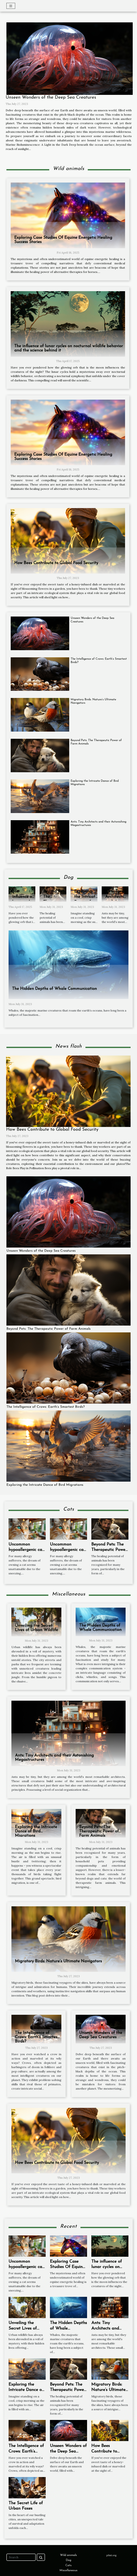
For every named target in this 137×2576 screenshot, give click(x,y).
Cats (68, 2565)
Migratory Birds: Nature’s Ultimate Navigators (58, 1961)
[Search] (21, 2557)
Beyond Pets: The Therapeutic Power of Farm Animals (48, 1329)
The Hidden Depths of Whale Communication (54, 989)
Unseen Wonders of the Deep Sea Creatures (51, 97)
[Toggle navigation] (10, 6)
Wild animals (68, 2555)
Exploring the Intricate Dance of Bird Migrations (44, 1485)
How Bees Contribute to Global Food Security (56, 563)
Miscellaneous (68, 2570)
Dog (68, 2560)
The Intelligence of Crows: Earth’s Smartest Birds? (45, 1407)
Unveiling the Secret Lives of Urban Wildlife (36, 1628)
